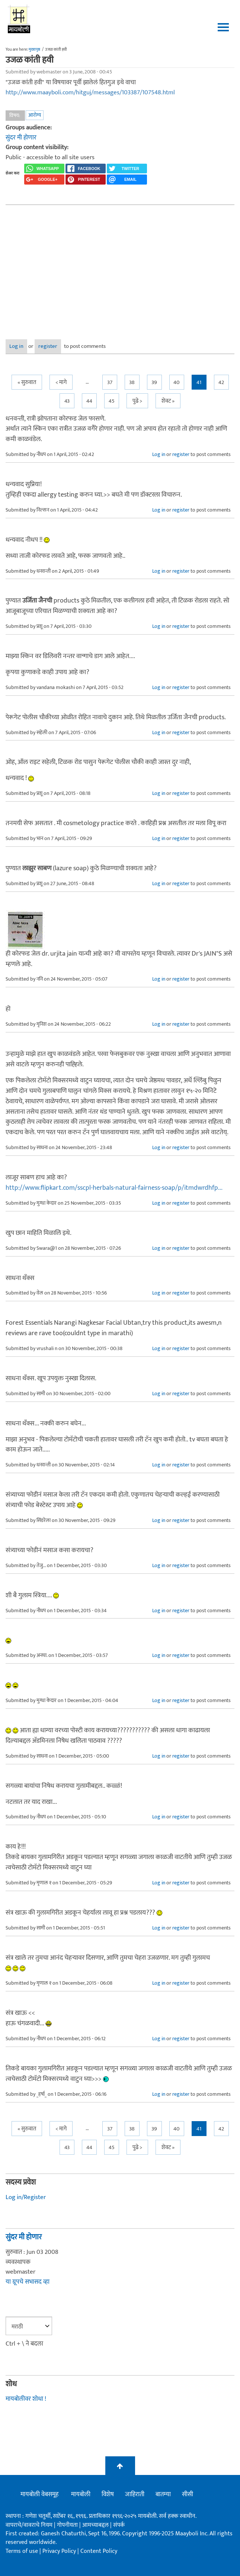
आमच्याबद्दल (96, 2525)
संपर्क (119, 2525)
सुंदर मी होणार (21, 137)
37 (109, 382)
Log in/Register (26, 2197)
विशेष (108, 2494)
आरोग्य (34, 115)
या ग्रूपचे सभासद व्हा (27, 2282)
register (47, 346)
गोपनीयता (68, 2525)
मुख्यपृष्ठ (34, 49)
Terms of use (22, 2551)
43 (67, 401)
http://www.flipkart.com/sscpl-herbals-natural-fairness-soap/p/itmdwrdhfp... (114, 1187)
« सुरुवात (26, 382)
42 (221, 382)
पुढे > (137, 401)
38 (132, 382)
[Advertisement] (120, 266)
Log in (16, 346)
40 (176, 382)
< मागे (61, 382)
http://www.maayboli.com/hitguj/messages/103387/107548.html (90, 92)
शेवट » (168, 401)
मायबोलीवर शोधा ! (26, 2399)
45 (112, 401)
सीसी (187, 2494)
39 (154, 382)
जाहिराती (134, 2494)
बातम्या (163, 2494)
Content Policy (98, 2551)
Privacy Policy (59, 2551)
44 (89, 401)
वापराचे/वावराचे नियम (29, 2525)
